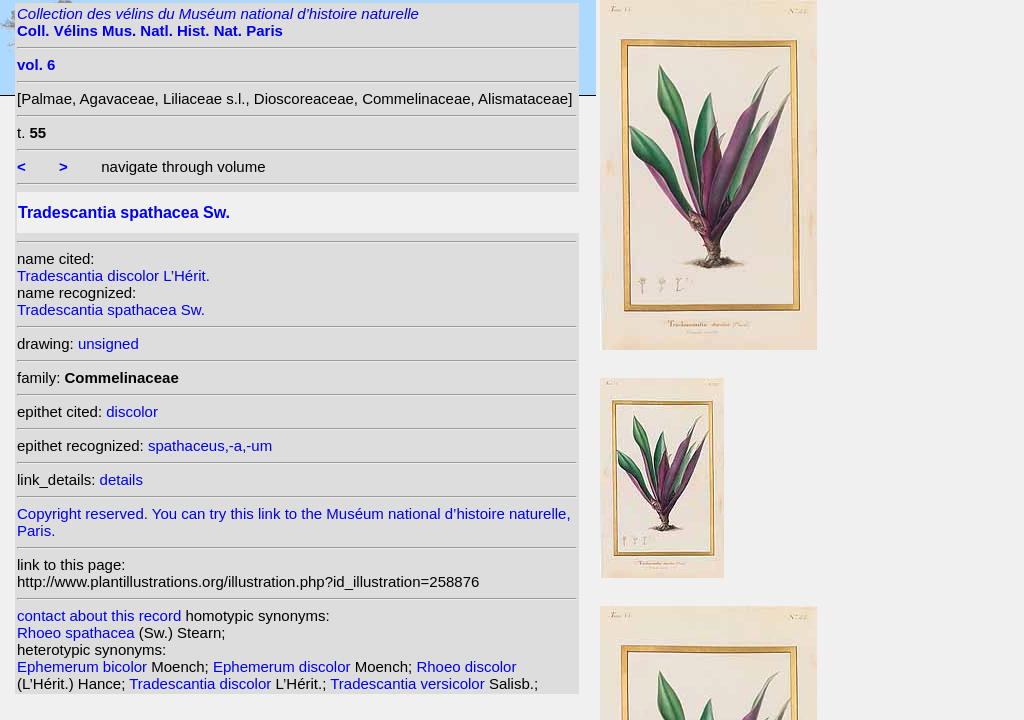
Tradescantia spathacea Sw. (111, 309)
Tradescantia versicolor (409, 683)
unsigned (108, 343)
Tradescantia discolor (202, 683)
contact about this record (99, 615)
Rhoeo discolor (466, 666)
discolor (132, 411)
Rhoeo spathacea (78, 632)
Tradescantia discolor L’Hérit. (113, 275)
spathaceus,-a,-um (210, 445)
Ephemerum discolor (284, 666)
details (121, 479)
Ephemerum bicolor (84, 666)
